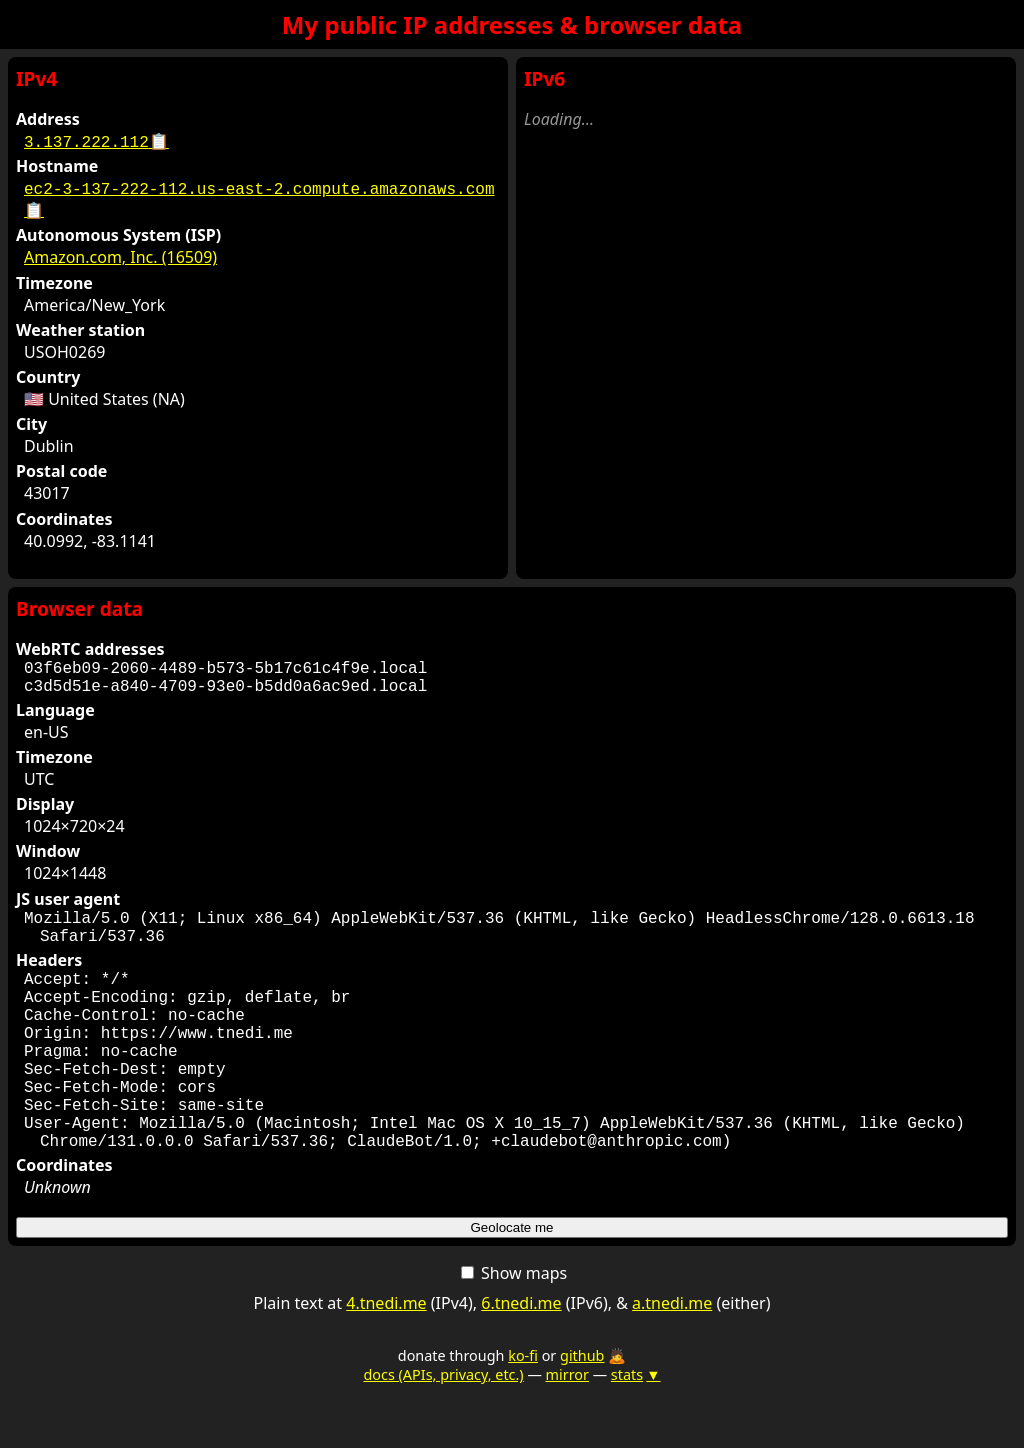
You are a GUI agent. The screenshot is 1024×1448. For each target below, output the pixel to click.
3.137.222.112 (96, 141)
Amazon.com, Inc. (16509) (120, 257)
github (582, 1411)
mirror (567, 1430)
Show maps (514, 1329)
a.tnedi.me (672, 1359)
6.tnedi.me (521, 1359)
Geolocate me (512, 1283)
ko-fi (523, 1411)
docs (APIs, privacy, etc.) (443, 1430)
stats (636, 1430)
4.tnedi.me (386, 1359)
